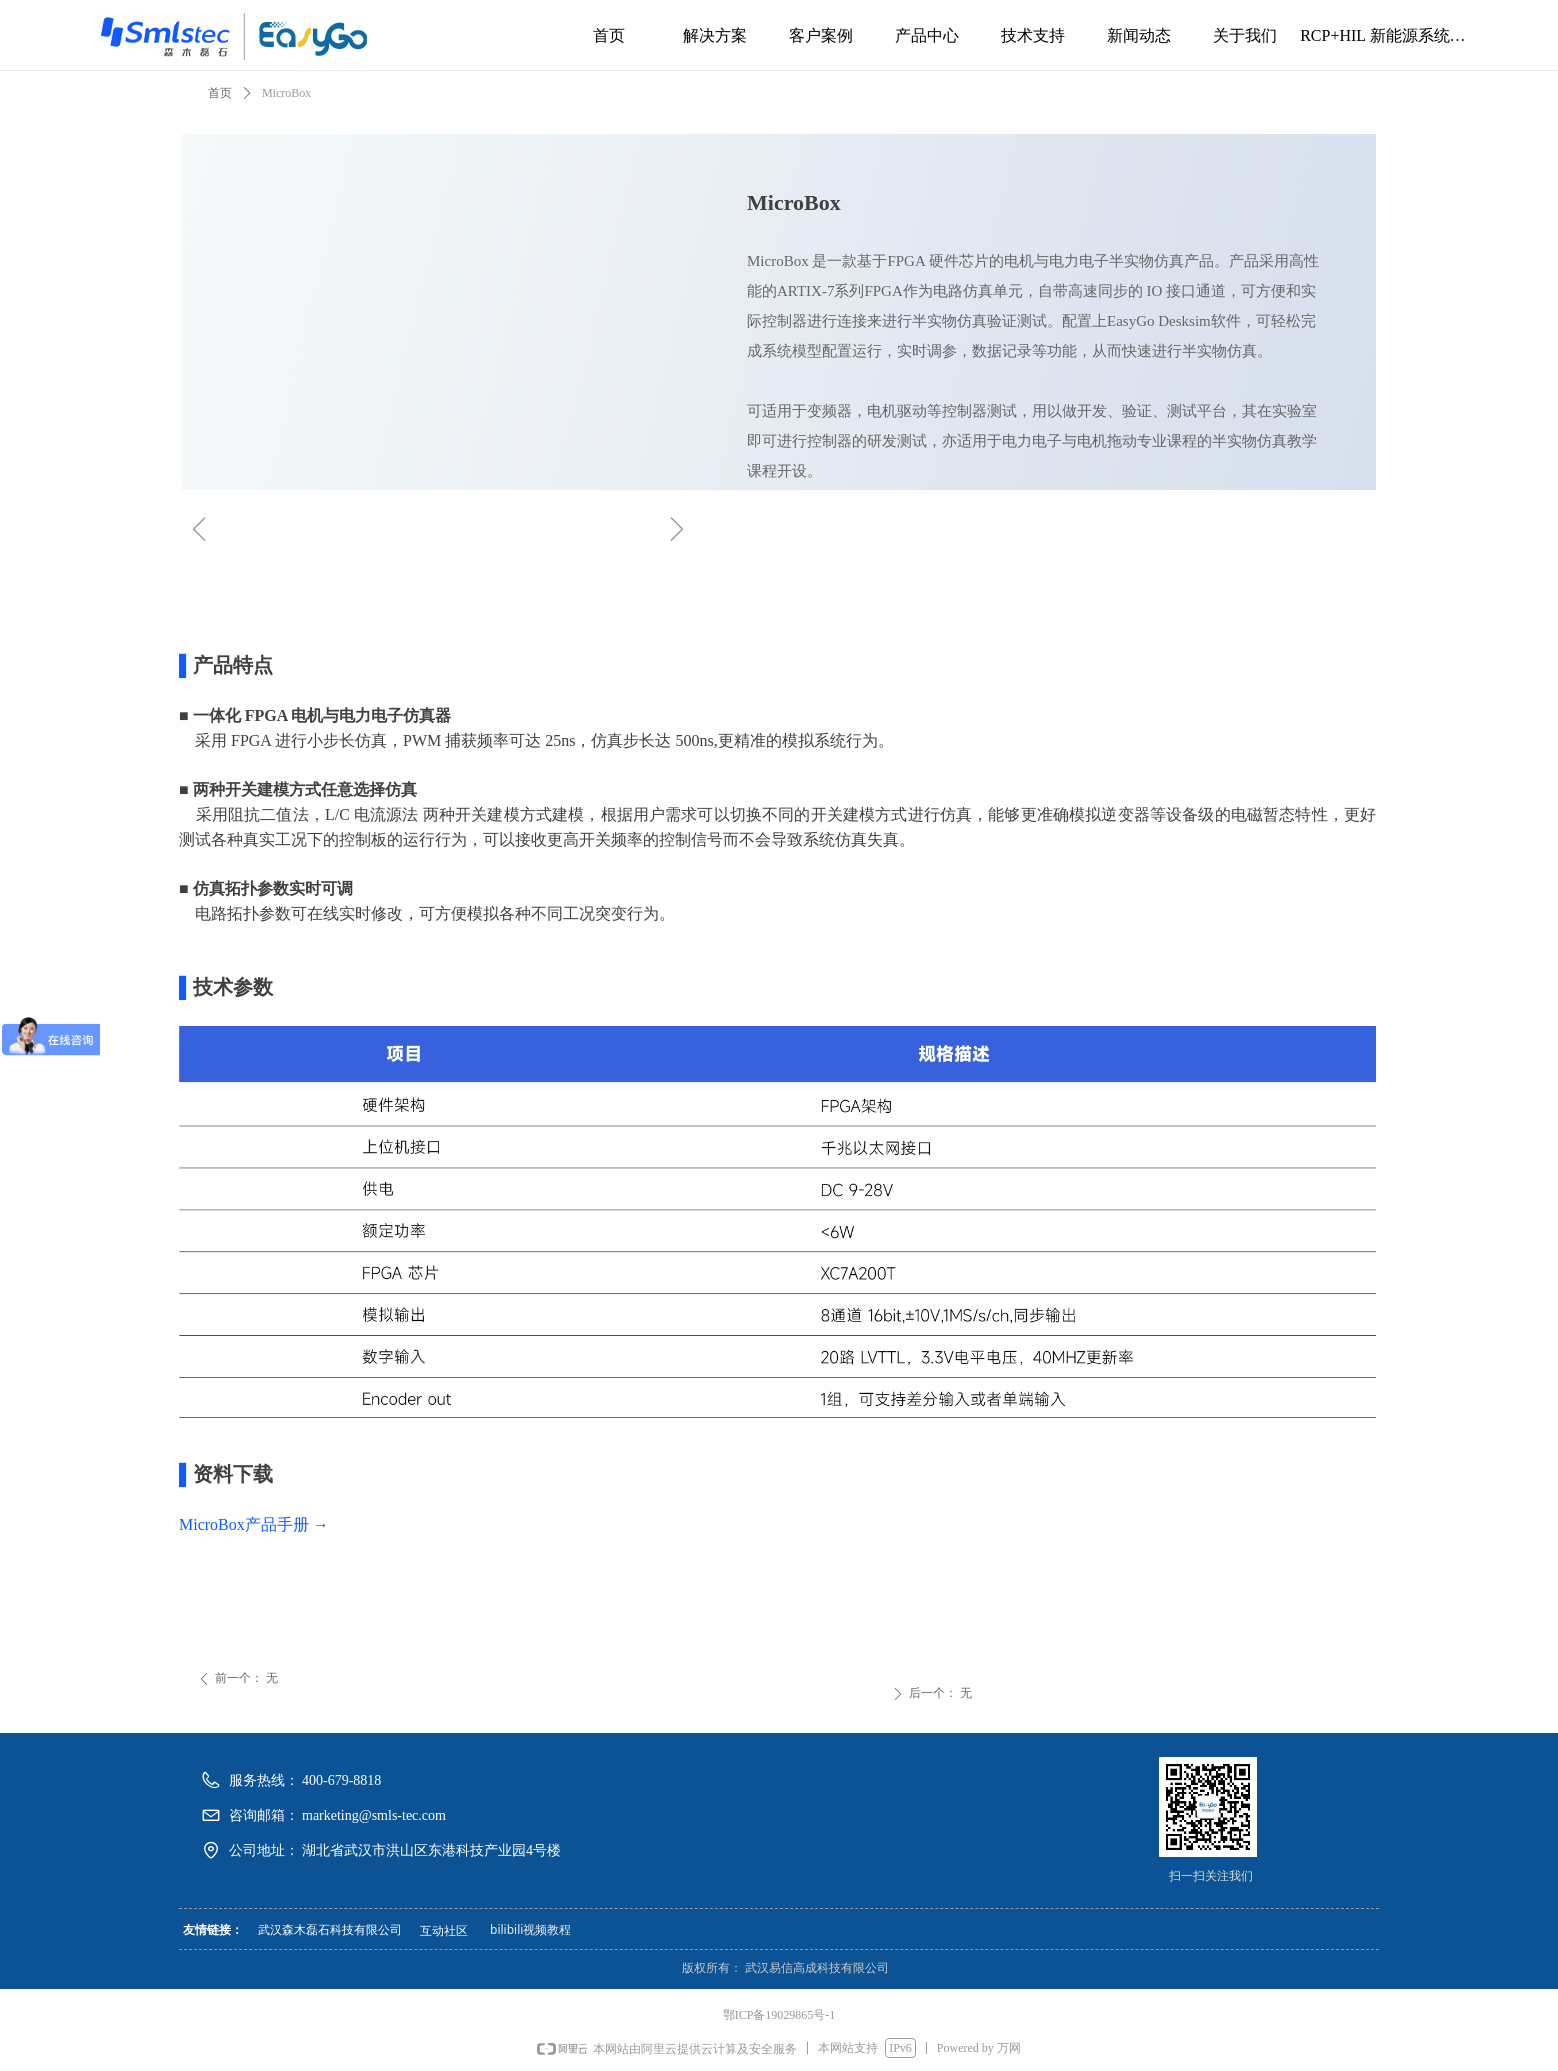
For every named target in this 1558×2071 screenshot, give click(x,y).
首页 (220, 93)
